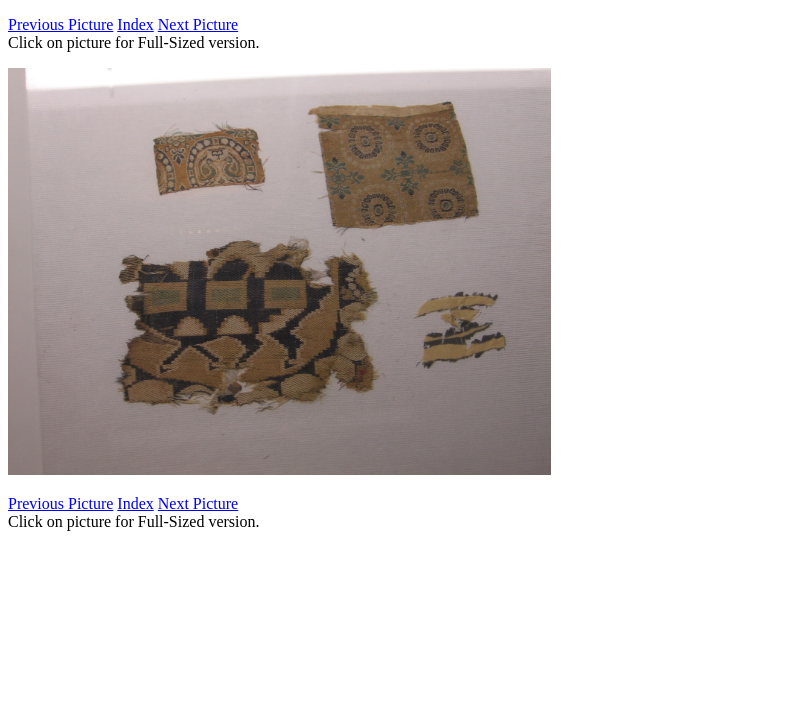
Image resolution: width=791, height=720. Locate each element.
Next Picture (198, 24)
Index (135, 24)
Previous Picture (60, 24)
